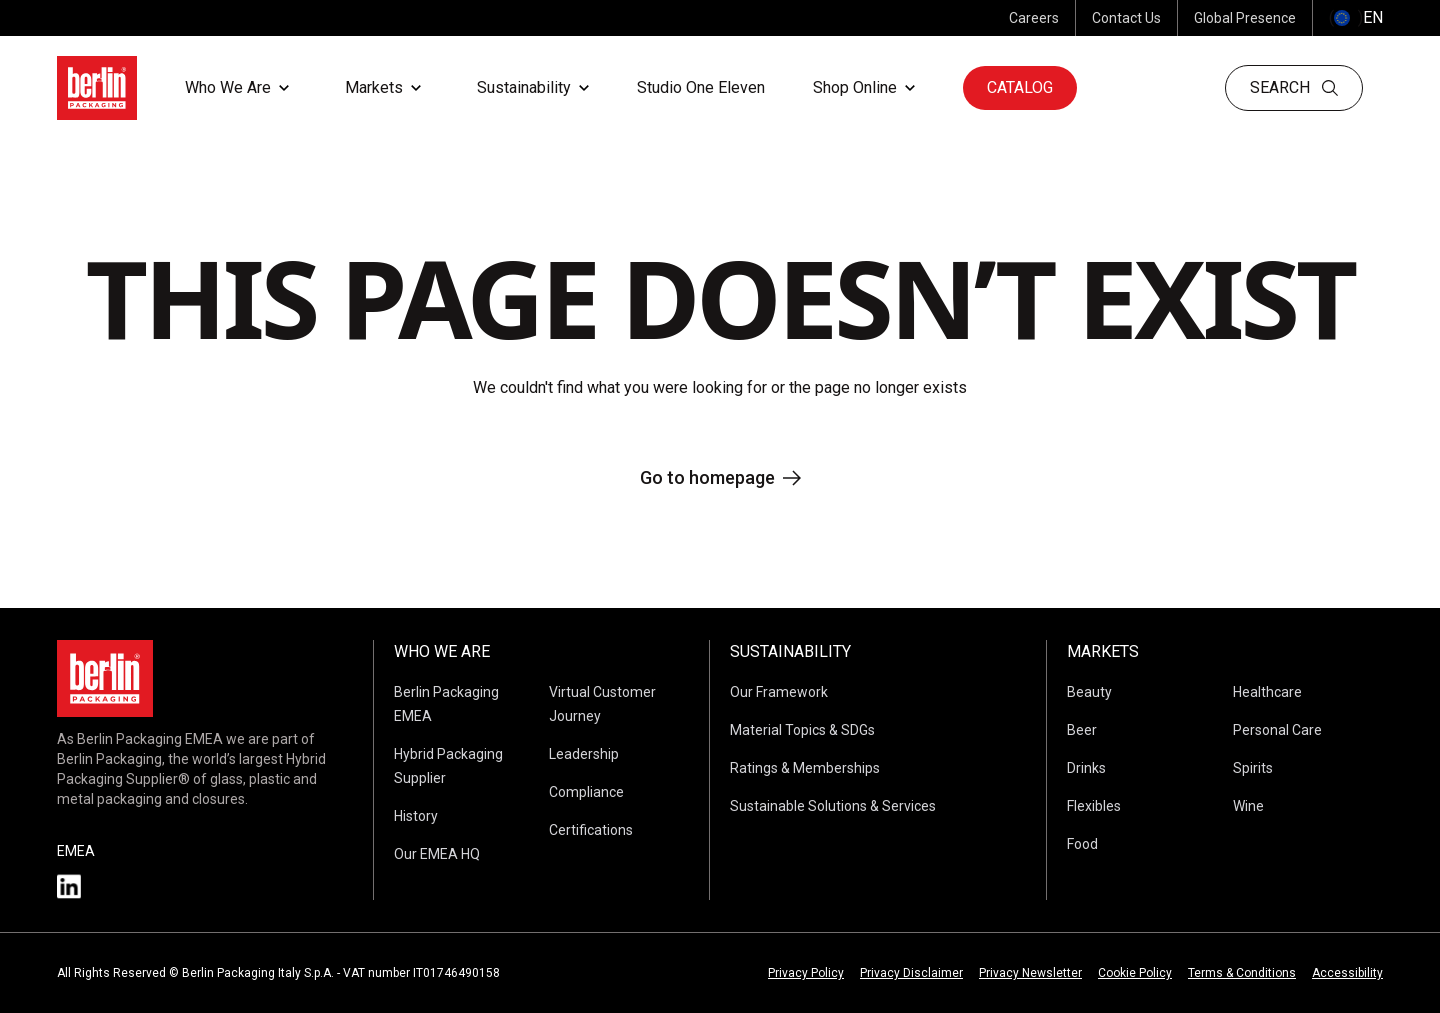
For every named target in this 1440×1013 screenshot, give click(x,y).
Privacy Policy (806, 973)
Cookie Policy (1135, 973)
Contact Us (1126, 18)
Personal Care (1277, 730)
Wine (1248, 806)
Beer (1082, 730)
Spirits (1253, 768)
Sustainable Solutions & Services (833, 806)
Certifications (591, 830)
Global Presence (1245, 18)
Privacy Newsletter (1030, 973)
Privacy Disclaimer (911, 973)
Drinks (1086, 768)
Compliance (586, 792)
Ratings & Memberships (805, 768)
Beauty (1089, 692)
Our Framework (779, 692)
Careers (1034, 18)
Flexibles (1094, 806)
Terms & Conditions (1242, 973)
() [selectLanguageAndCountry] (1356, 18)
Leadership (584, 754)
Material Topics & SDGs (802, 730)
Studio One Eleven (701, 87)
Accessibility (1347, 973)
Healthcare (1267, 692)
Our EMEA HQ (437, 854)
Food (1082, 844)
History (416, 816)
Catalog (1020, 87)
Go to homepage (720, 477)
